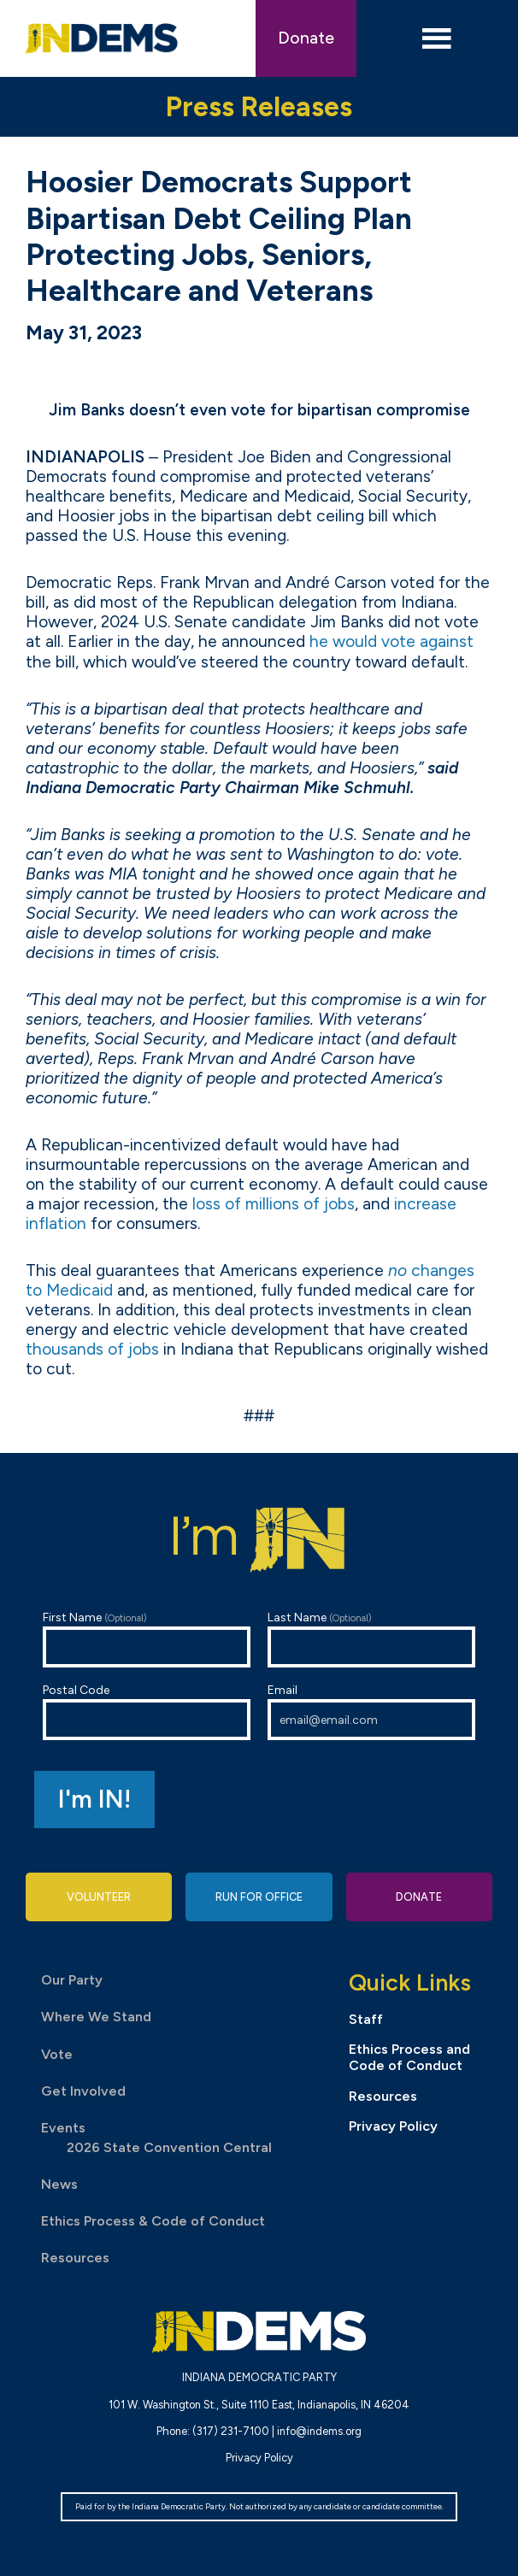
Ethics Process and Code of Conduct (409, 2057)
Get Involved (83, 2091)
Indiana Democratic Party (102, 38)
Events (63, 2128)
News (59, 2184)
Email (371, 1711)
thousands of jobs (92, 1349)
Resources (75, 2258)
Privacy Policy (393, 2126)
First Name (146, 1638)
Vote (57, 2054)
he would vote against (391, 641)
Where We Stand (96, 2016)
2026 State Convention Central (169, 2147)
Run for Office (259, 1897)
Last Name (371, 1638)
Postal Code (146, 1711)
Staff (366, 2019)
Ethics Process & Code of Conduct (153, 2221)
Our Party (72, 1980)
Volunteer (99, 1897)
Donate (306, 38)
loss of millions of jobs (273, 1204)
